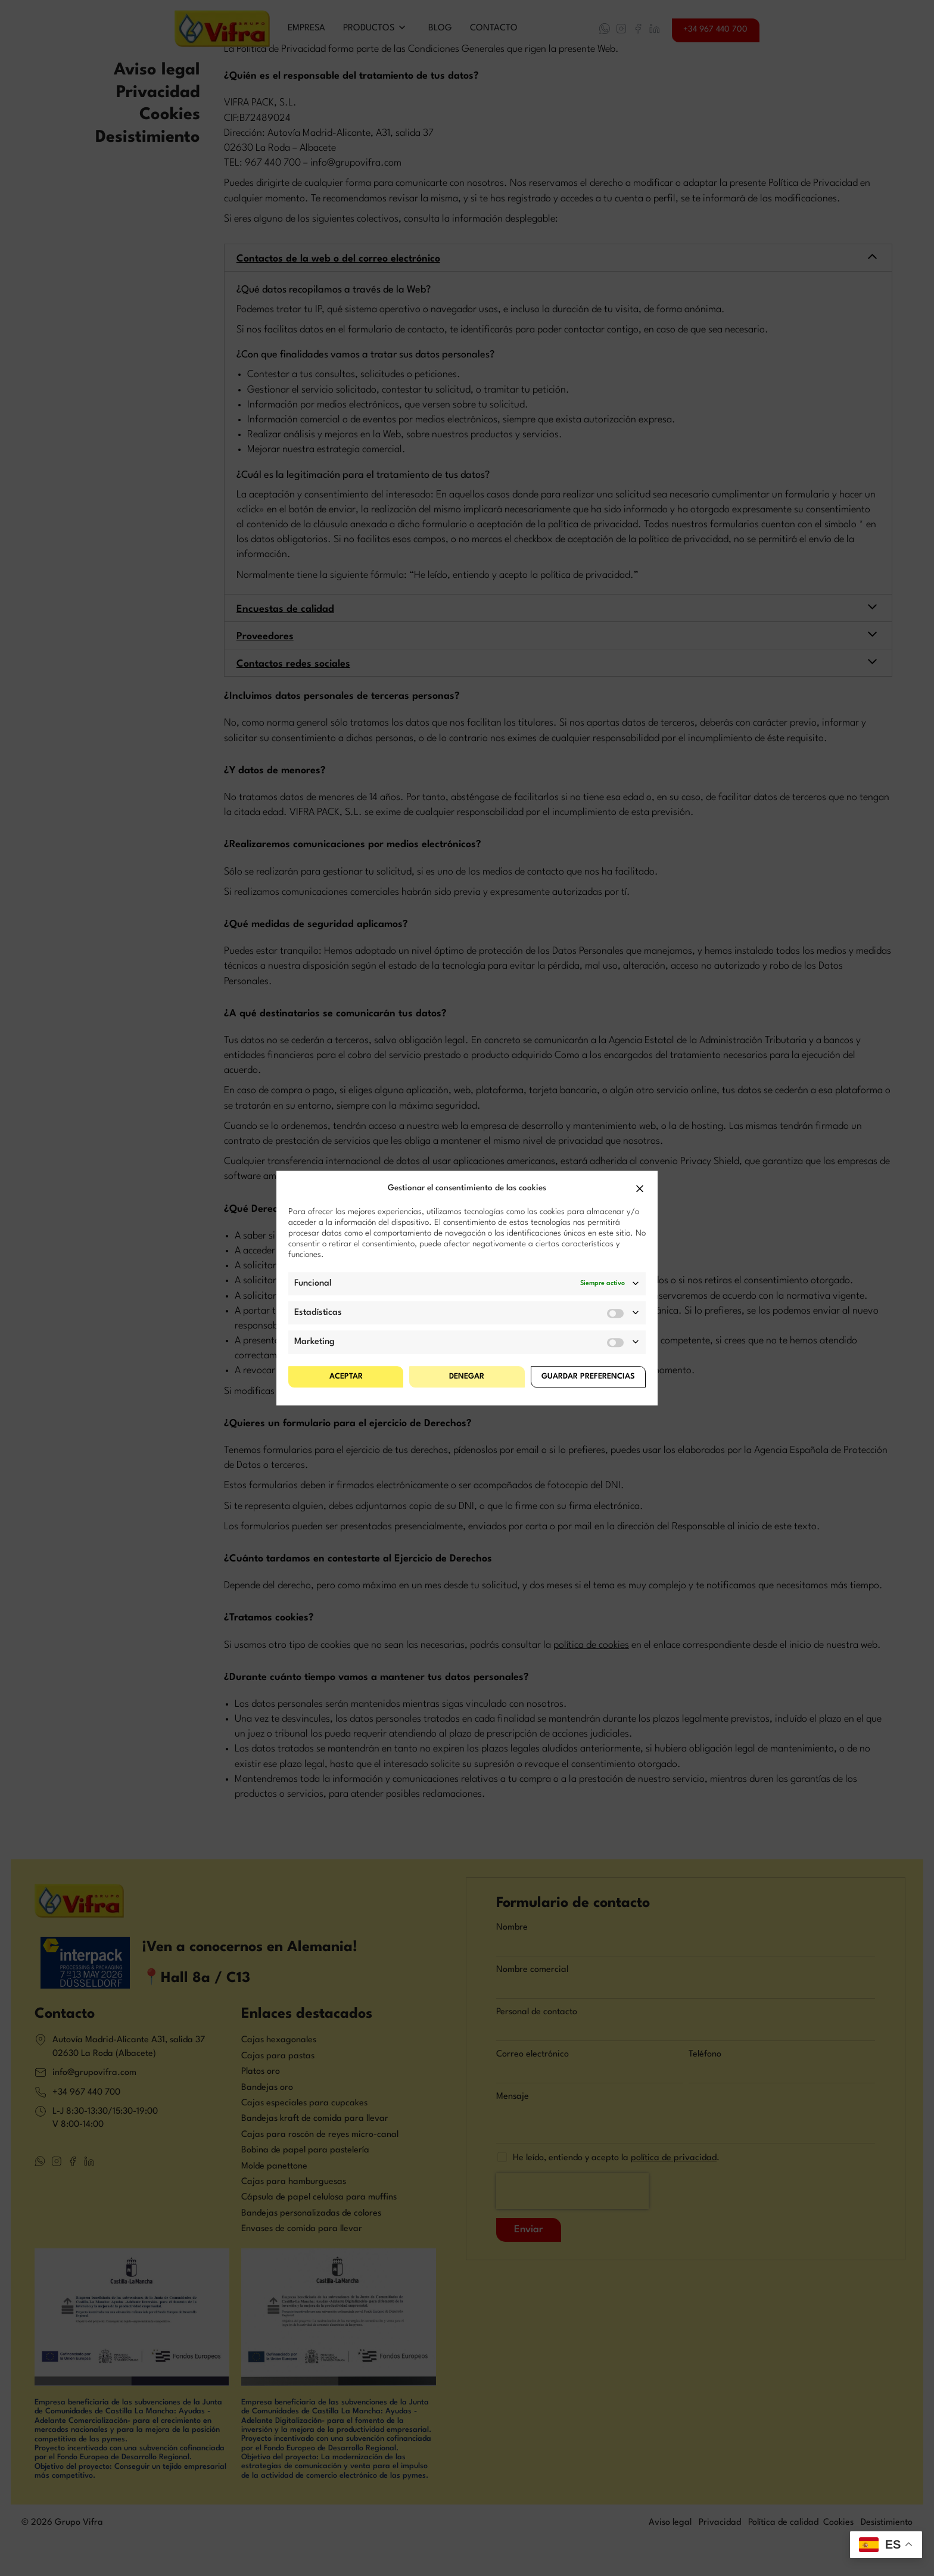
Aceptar (346, 1376)
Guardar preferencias (588, 1376)
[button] (640, 1188)
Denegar (466, 1376)
